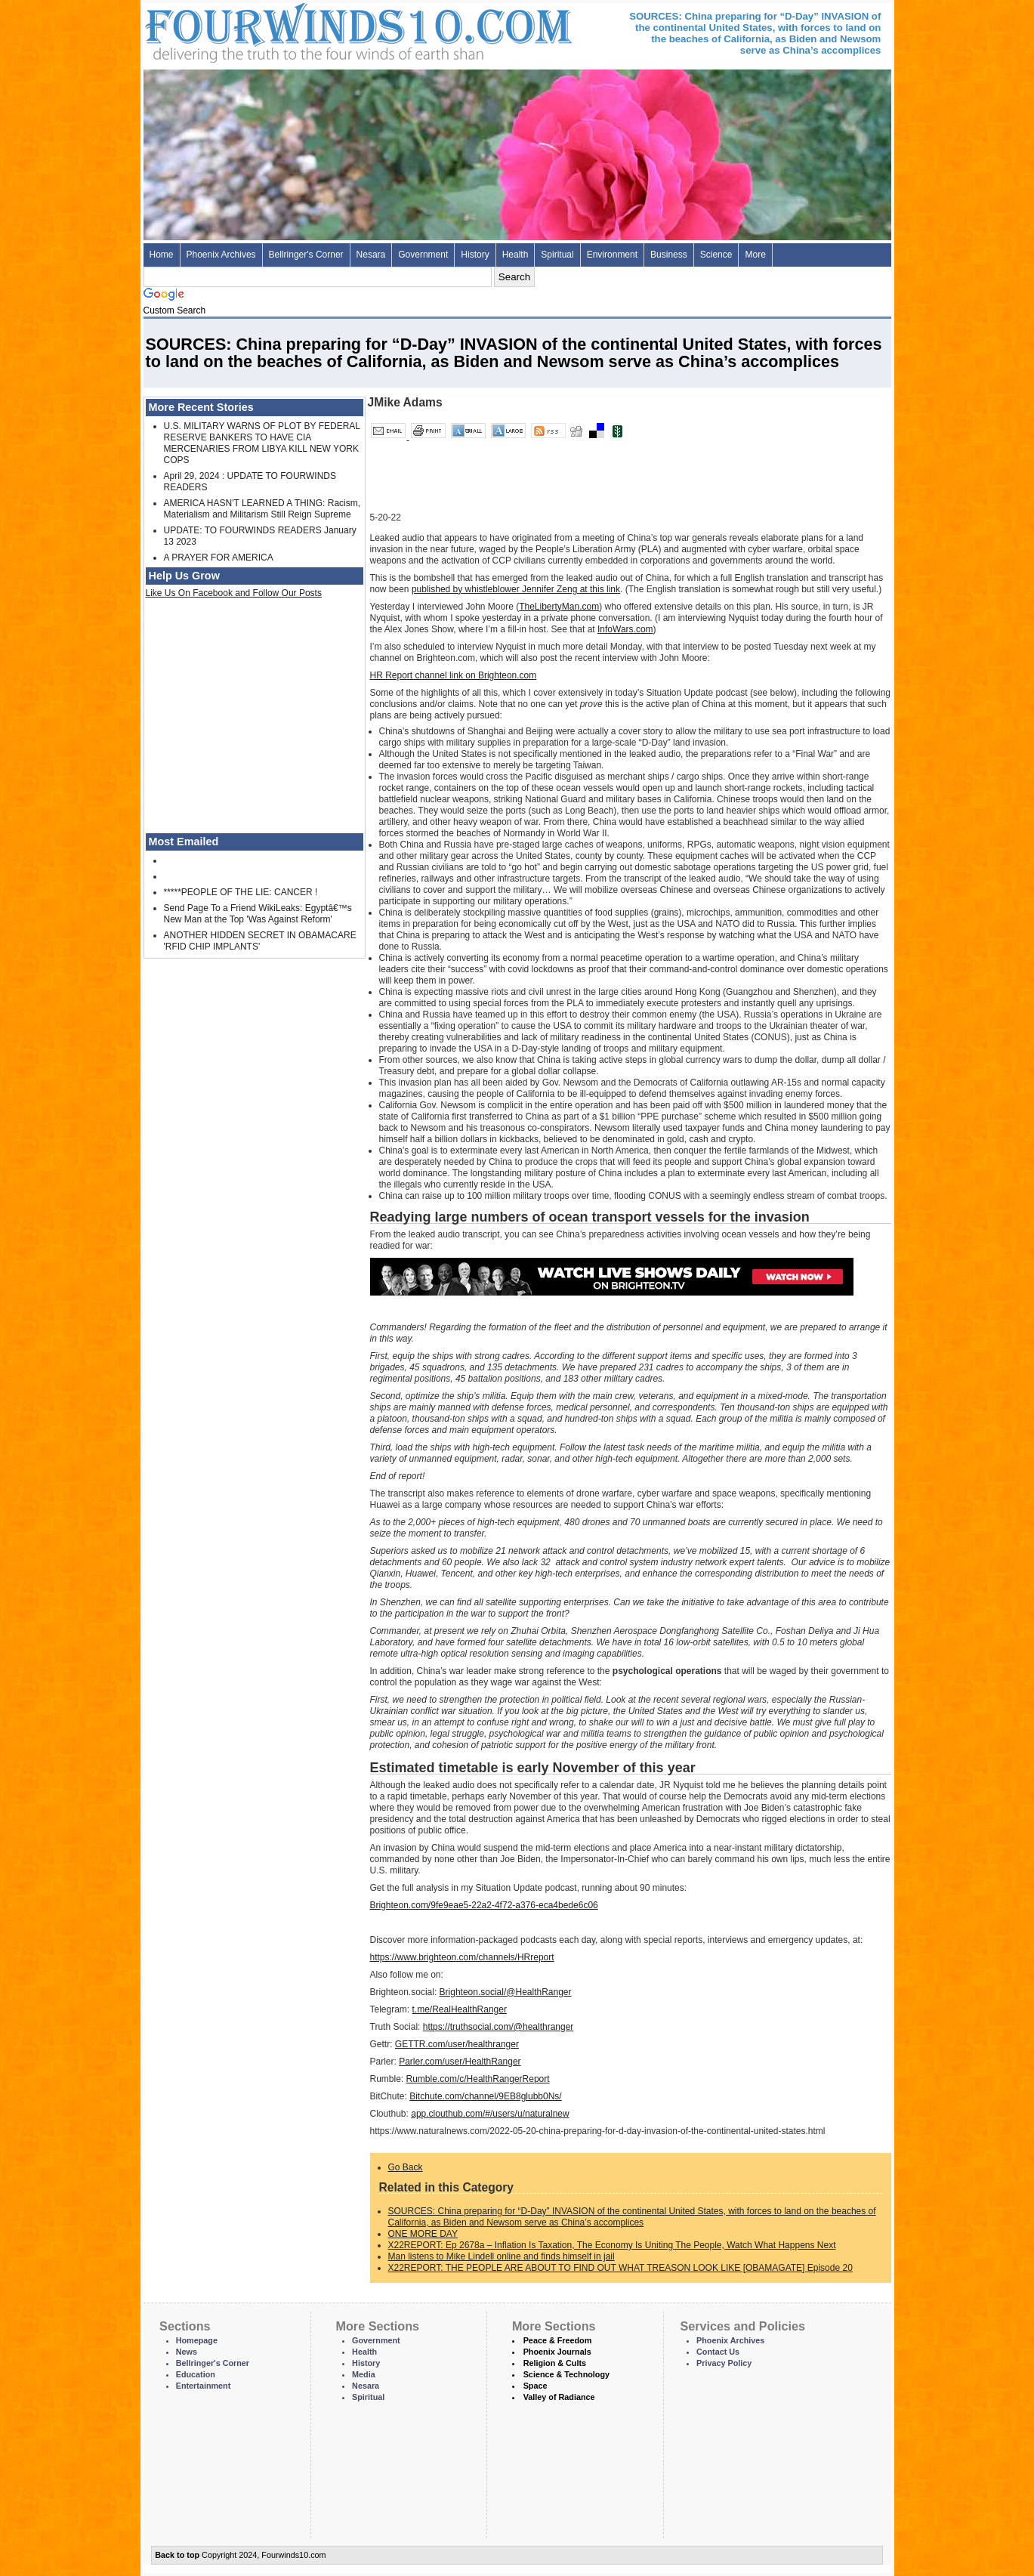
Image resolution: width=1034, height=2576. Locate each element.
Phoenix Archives (221, 254)
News (186, 2351)
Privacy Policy (724, 2363)
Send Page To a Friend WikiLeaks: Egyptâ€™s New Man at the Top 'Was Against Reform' (258, 914)
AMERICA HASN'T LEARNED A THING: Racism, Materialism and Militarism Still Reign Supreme (262, 509)
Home (162, 254)
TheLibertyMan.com (559, 606)
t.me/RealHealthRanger (459, 2009)
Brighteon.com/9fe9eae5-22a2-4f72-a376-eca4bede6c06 (484, 1905)
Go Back (405, 2167)
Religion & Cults (554, 2363)
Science (716, 254)
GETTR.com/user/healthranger (457, 2044)
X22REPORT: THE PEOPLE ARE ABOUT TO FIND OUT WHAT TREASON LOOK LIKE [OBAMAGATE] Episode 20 (620, 2267)
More (755, 254)
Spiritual (557, 254)
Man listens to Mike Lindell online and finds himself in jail (501, 2256)
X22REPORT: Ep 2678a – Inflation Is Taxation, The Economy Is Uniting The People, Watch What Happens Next (612, 2245)
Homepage (197, 2340)
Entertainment (203, 2385)
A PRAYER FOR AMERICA (218, 557)
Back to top (177, 2554)
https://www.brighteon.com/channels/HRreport (462, 1957)
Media (363, 2374)
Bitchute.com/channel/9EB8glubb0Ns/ (485, 2096)
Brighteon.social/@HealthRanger (506, 1992)
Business (668, 254)
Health (515, 254)
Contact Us (717, 2351)
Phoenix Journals (557, 2351)
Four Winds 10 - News (295, 30)
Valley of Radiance (559, 2396)
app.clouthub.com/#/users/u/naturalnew (490, 2113)
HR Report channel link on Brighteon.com (453, 675)
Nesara (371, 254)
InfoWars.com (625, 629)
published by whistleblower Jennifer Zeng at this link (516, 589)
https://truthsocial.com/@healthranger (498, 2027)
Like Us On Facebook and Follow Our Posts (234, 593)
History (475, 254)
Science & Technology (566, 2374)
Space (535, 2385)
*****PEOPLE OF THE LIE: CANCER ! (241, 892)
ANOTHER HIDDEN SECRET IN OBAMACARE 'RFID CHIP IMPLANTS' (260, 941)
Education (195, 2374)
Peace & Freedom (557, 2340)
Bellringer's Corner (306, 254)
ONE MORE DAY (423, 2234)
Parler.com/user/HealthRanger (459, 2061)
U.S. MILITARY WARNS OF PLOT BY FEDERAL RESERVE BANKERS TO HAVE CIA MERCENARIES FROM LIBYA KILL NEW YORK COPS (262, 443)
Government (423, 254)
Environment (612, 254)
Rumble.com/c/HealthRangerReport (478, 2079)
